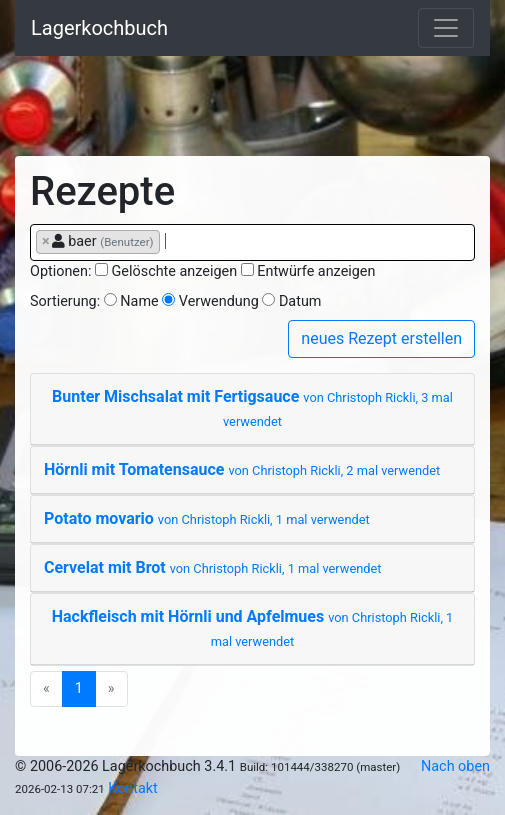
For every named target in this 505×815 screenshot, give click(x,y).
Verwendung (219, 301)
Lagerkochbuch (99, 28)
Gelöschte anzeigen (175, 271)
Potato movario (207, 518)
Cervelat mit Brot (212, 567)
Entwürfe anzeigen (316, 271)
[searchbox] (170, 241)
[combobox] (252, 242)
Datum (300, 301)
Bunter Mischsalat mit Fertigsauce (252, 408)
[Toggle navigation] (446, 28)
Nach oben (455, 766)
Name (139, 301)
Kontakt (133, 788)
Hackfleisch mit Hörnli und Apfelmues (253, 628)
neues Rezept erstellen (381, 338)
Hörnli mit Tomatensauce (242, 469)
